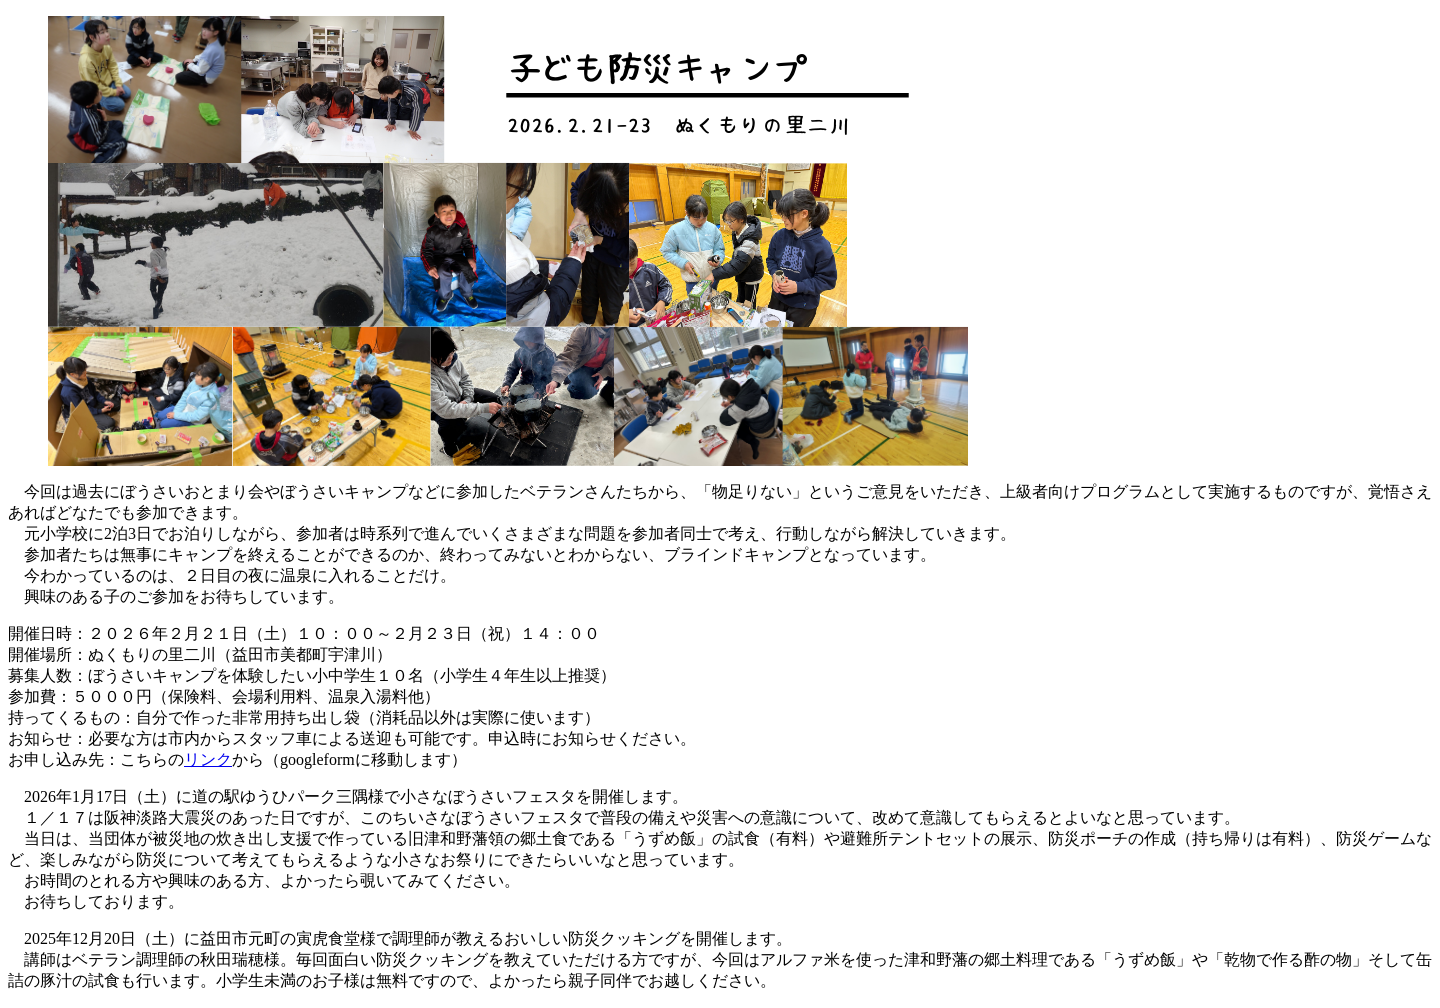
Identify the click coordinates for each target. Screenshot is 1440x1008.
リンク (208, 759)
